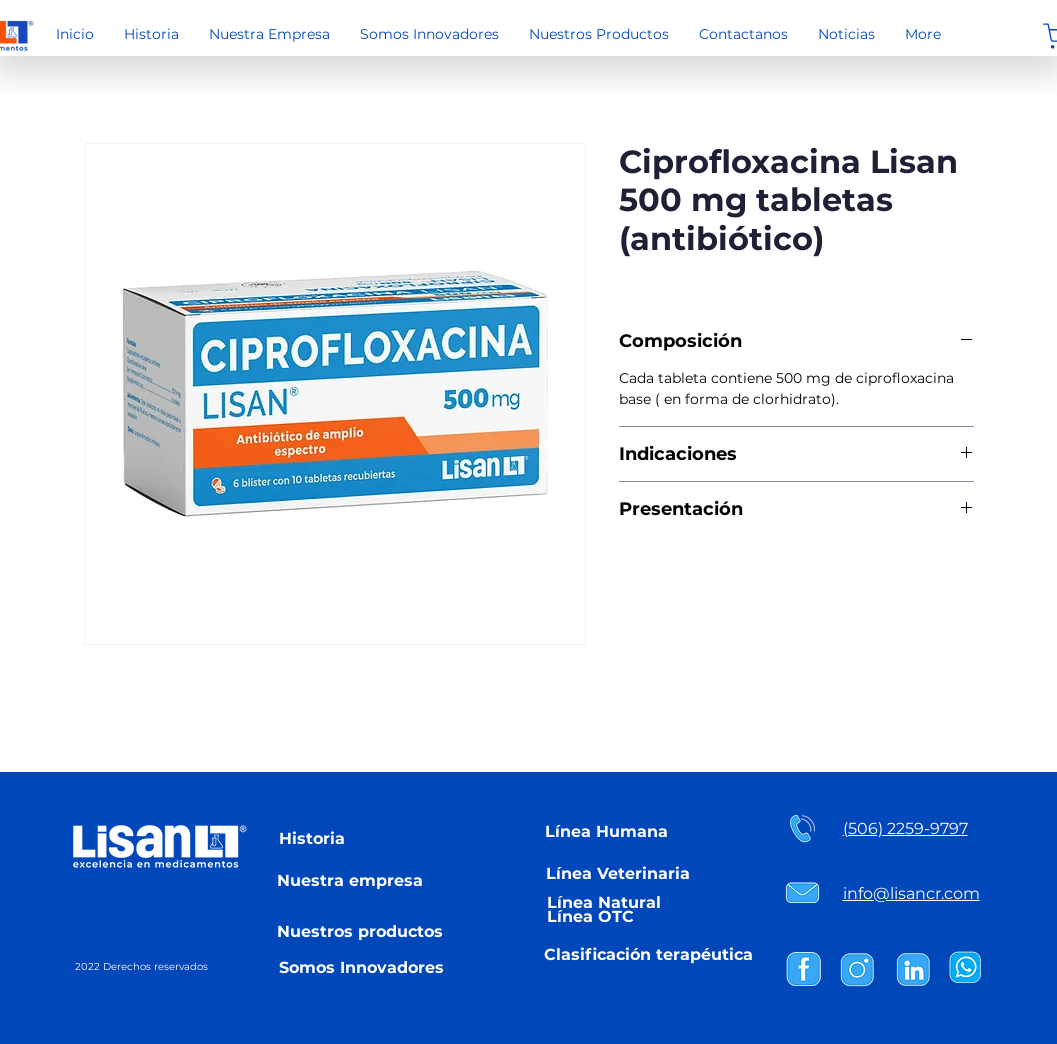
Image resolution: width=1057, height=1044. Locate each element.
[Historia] (312, 838)
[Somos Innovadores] (362, 967)
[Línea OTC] (590, 916)
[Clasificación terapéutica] (649, 954)
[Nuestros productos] (360, 931)
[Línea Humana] (607, 831)
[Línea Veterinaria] (618, 873)
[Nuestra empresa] (350, 880)
